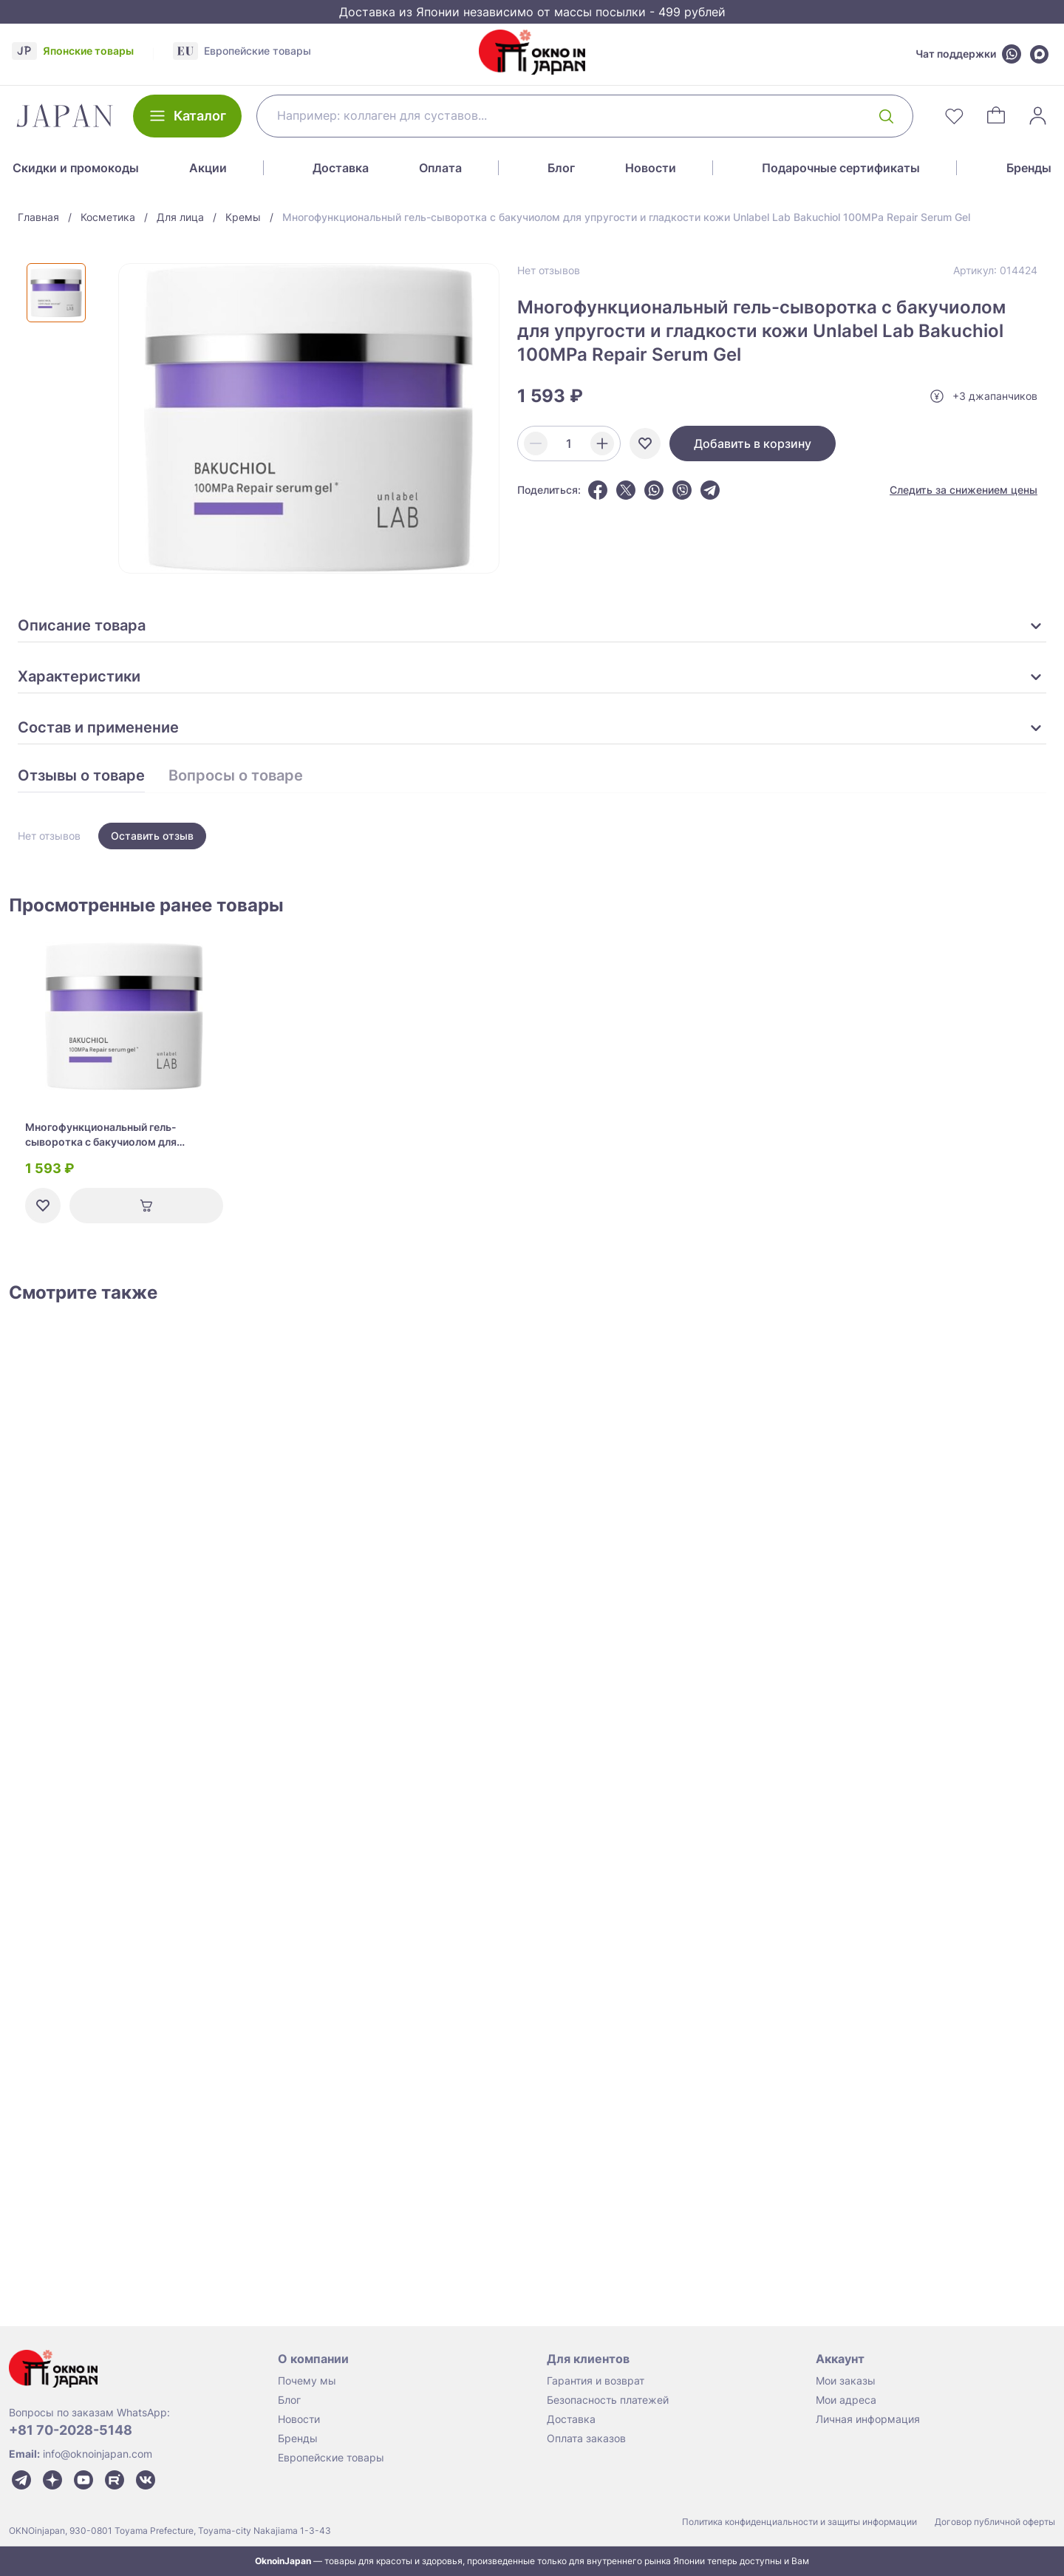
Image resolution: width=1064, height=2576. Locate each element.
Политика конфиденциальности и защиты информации (799, 2521)
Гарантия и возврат (595, 2380)
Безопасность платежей (608, 2399)
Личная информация (868, 2419)
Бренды (1028, 167)
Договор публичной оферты (995, 2521)
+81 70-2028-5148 (70, 2430)
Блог (561, 167)
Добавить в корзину (752, 443)
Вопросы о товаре (235, 776)
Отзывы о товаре (81, 776)
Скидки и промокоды (76, 167)
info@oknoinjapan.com (97, 2453)
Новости (650, 167)
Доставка (341, 167)
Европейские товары (331, 2457)
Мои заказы (846, 2380)
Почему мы (307, 2380)
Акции (208, 167)
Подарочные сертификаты (841, 167)
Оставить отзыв (152, 835)
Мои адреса (846, 2399)
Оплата (440, 167)
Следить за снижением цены (963, 489)
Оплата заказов (586, 2438)
